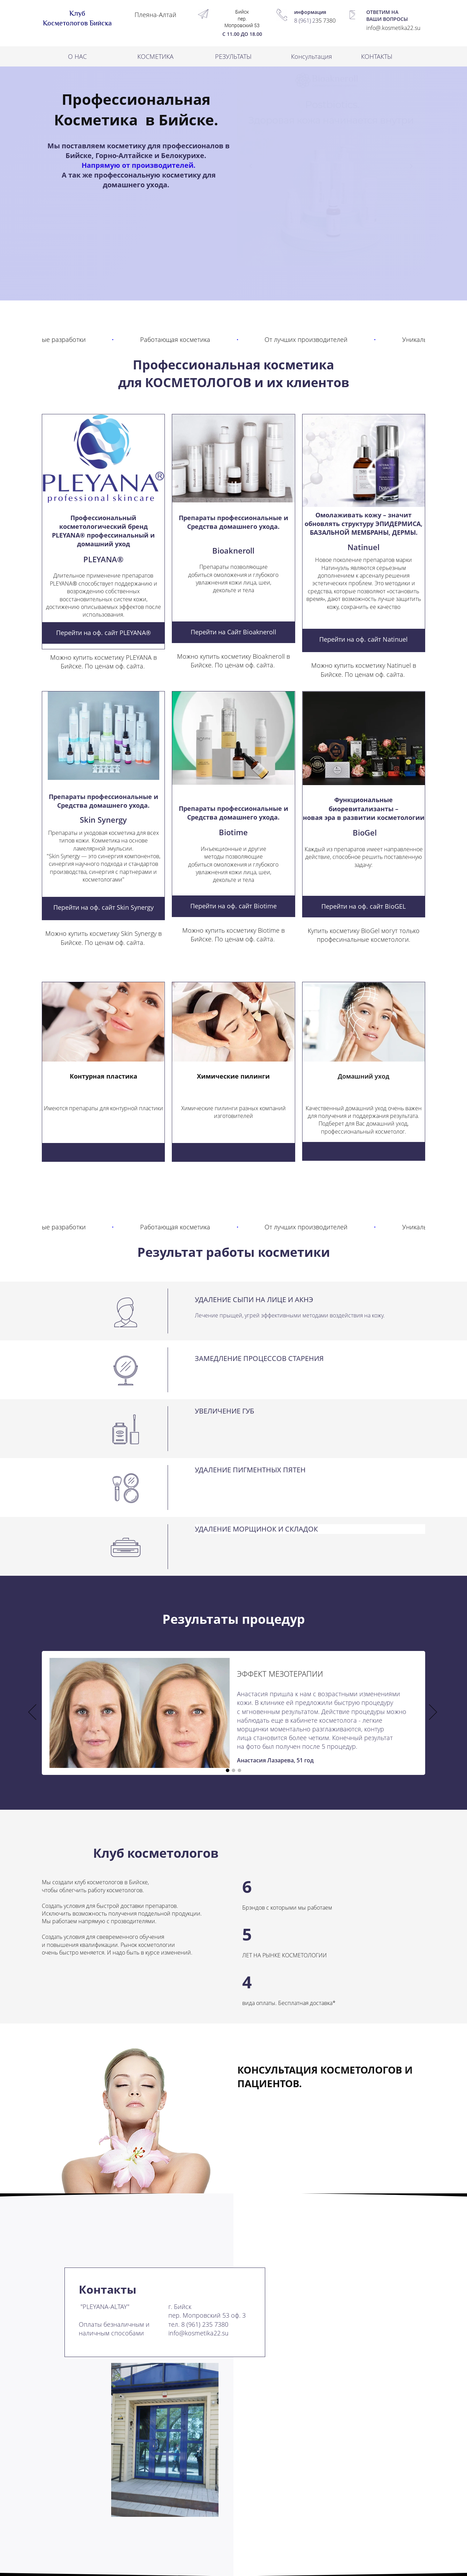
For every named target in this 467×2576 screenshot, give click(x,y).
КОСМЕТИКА (155, 56)
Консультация (311, 56)
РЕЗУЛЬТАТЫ (233, 56)
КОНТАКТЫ (376, 56)
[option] (233, 1713)
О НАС (77, 56)
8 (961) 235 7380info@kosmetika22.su (198, 2328)
